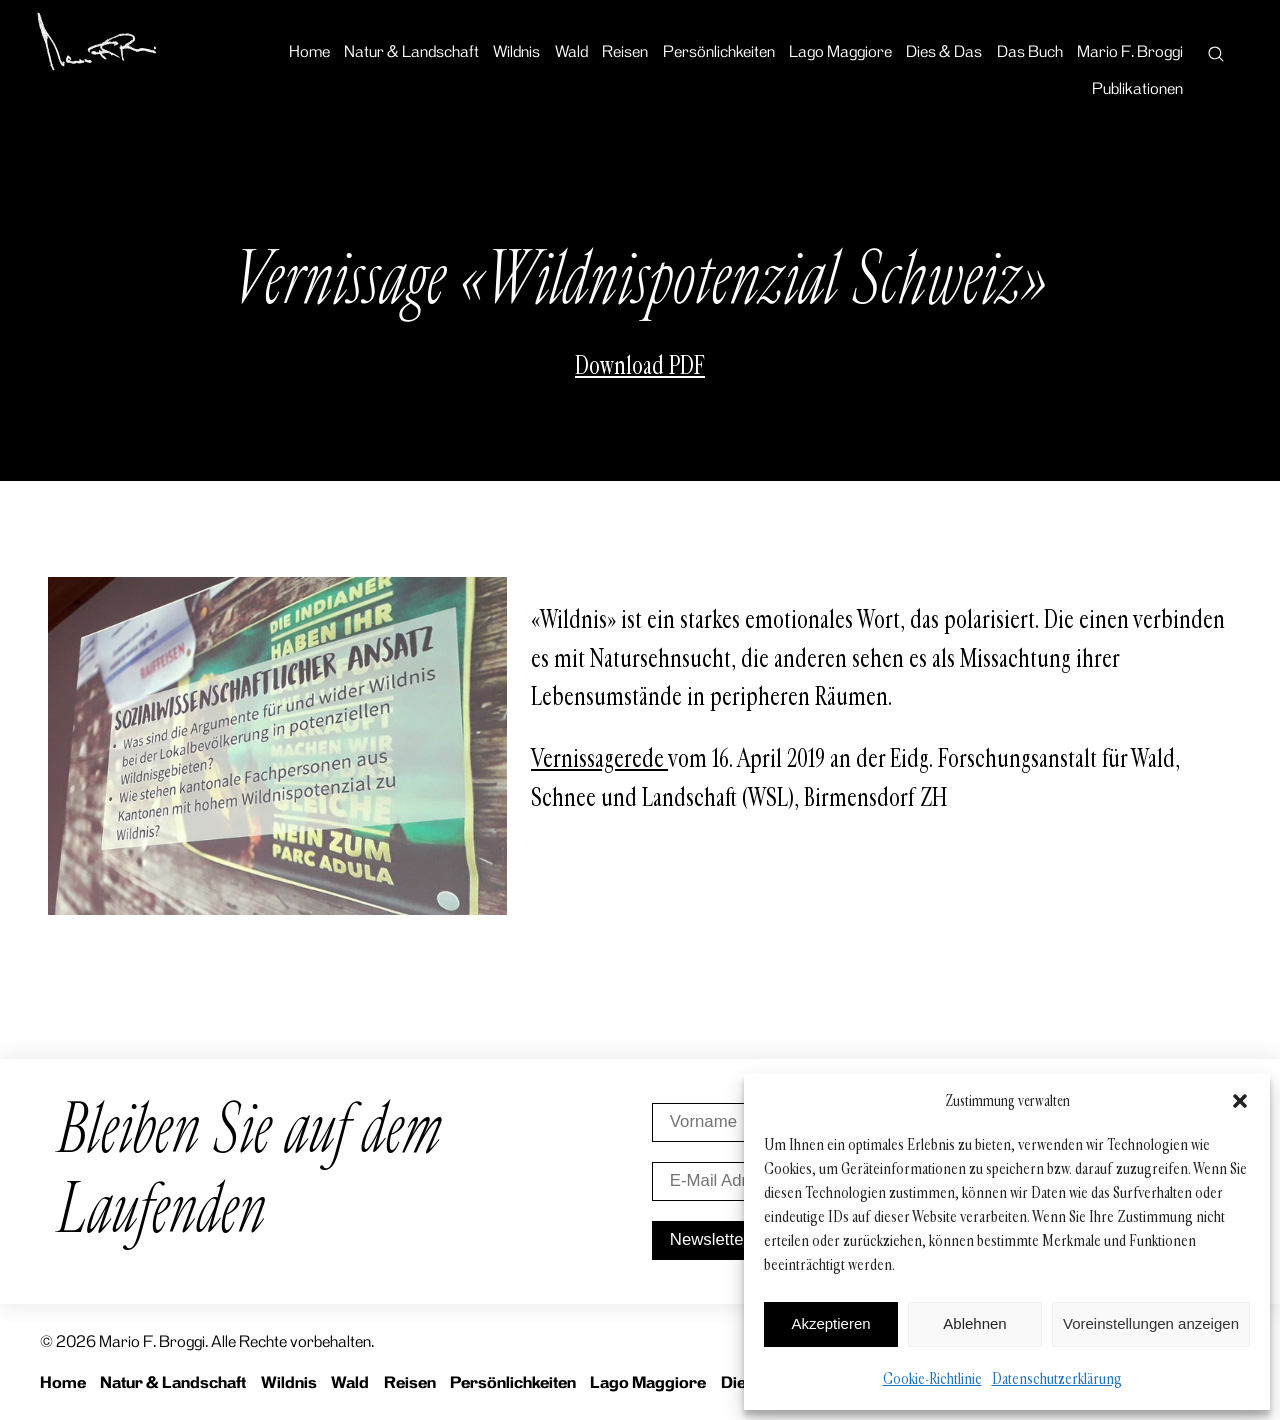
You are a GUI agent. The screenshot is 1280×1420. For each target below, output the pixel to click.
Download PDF (640, 366)
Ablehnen (974, 1323)
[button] (1240, 1101)
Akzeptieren (830, 1323)
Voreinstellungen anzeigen (1151, 1323)
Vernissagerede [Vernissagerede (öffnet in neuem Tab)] (599, 759)
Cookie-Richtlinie (932, 1378)
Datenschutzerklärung (1057, 1378)
